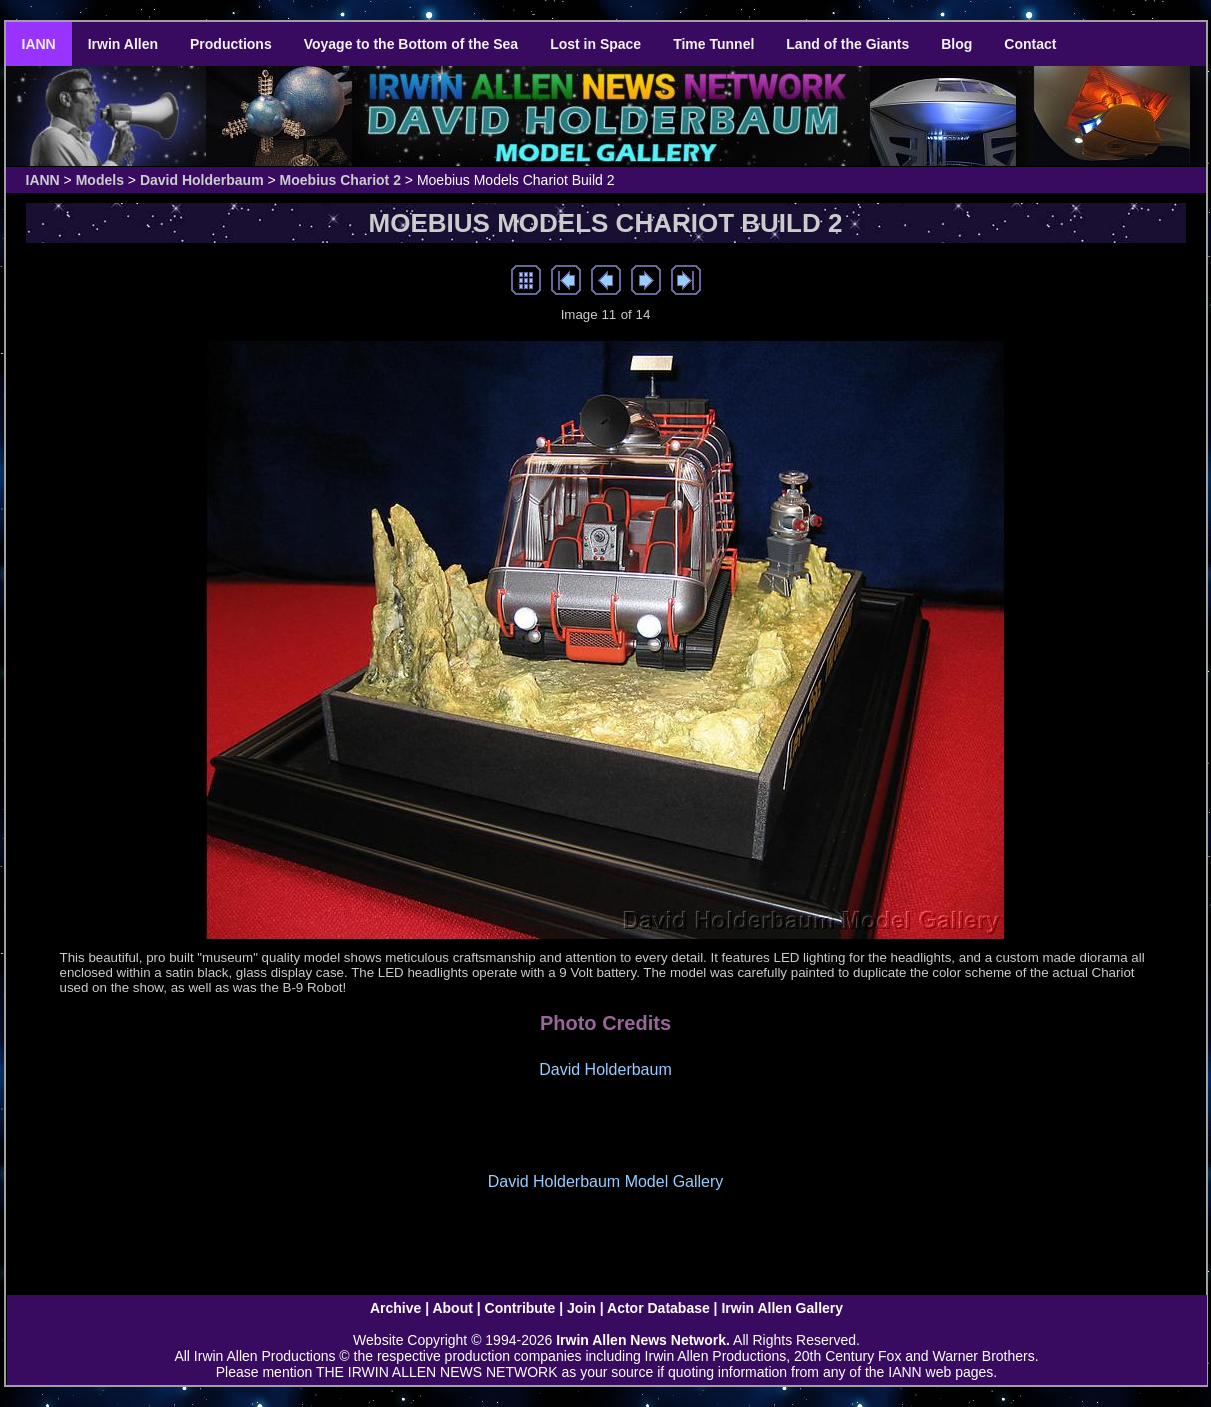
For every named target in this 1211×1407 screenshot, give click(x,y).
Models (100, 180)
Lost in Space (595, 44)
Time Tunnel (713, 44)
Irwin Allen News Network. (643, 1340)
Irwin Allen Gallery (782, 1308)
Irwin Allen (123, 44)
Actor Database (658, 1308)
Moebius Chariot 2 (340, 180)
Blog (956, 44)
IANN (39, 44)
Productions (231, 44)
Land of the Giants (847, 44)
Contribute (520, 1308)
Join (581, 1308)
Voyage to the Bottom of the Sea (411, 44)
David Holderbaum (202, 180)
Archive (395, 1308)
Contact (1030, 44)
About (452, 1308)
